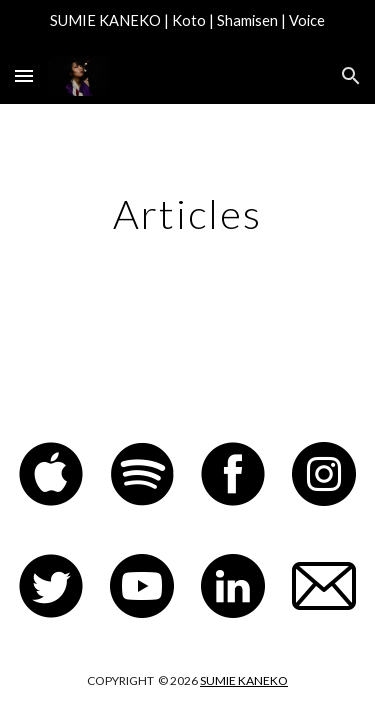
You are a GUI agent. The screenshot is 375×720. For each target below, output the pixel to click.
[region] (187, 24)
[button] (24, 75)
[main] (188, 214)
